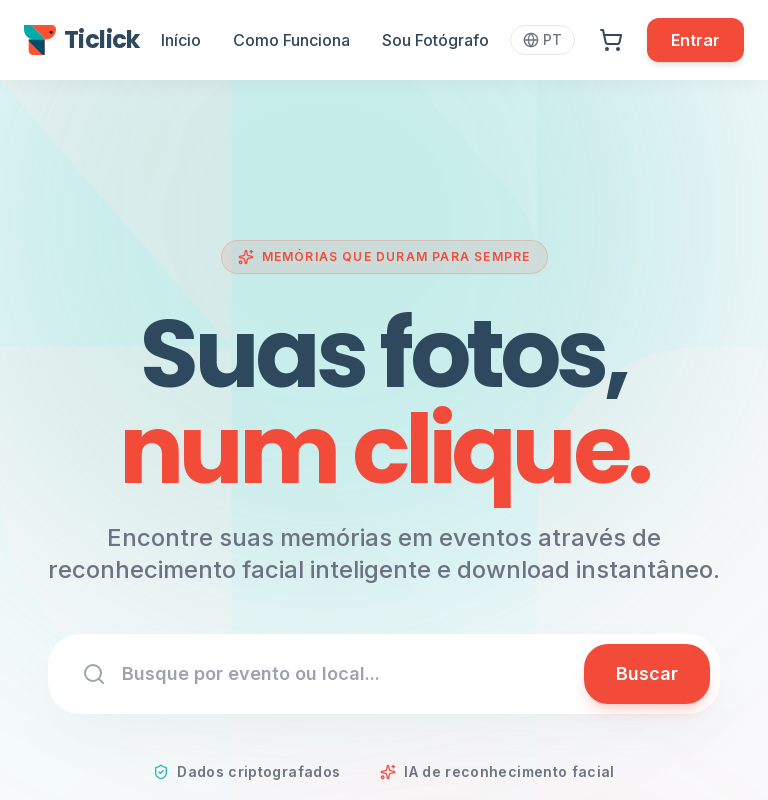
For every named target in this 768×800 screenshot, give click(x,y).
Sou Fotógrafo (435, 40)
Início (181, 40)
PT (542, 39)
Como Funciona (291, 40)
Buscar (647, 673)
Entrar (695, 40)
